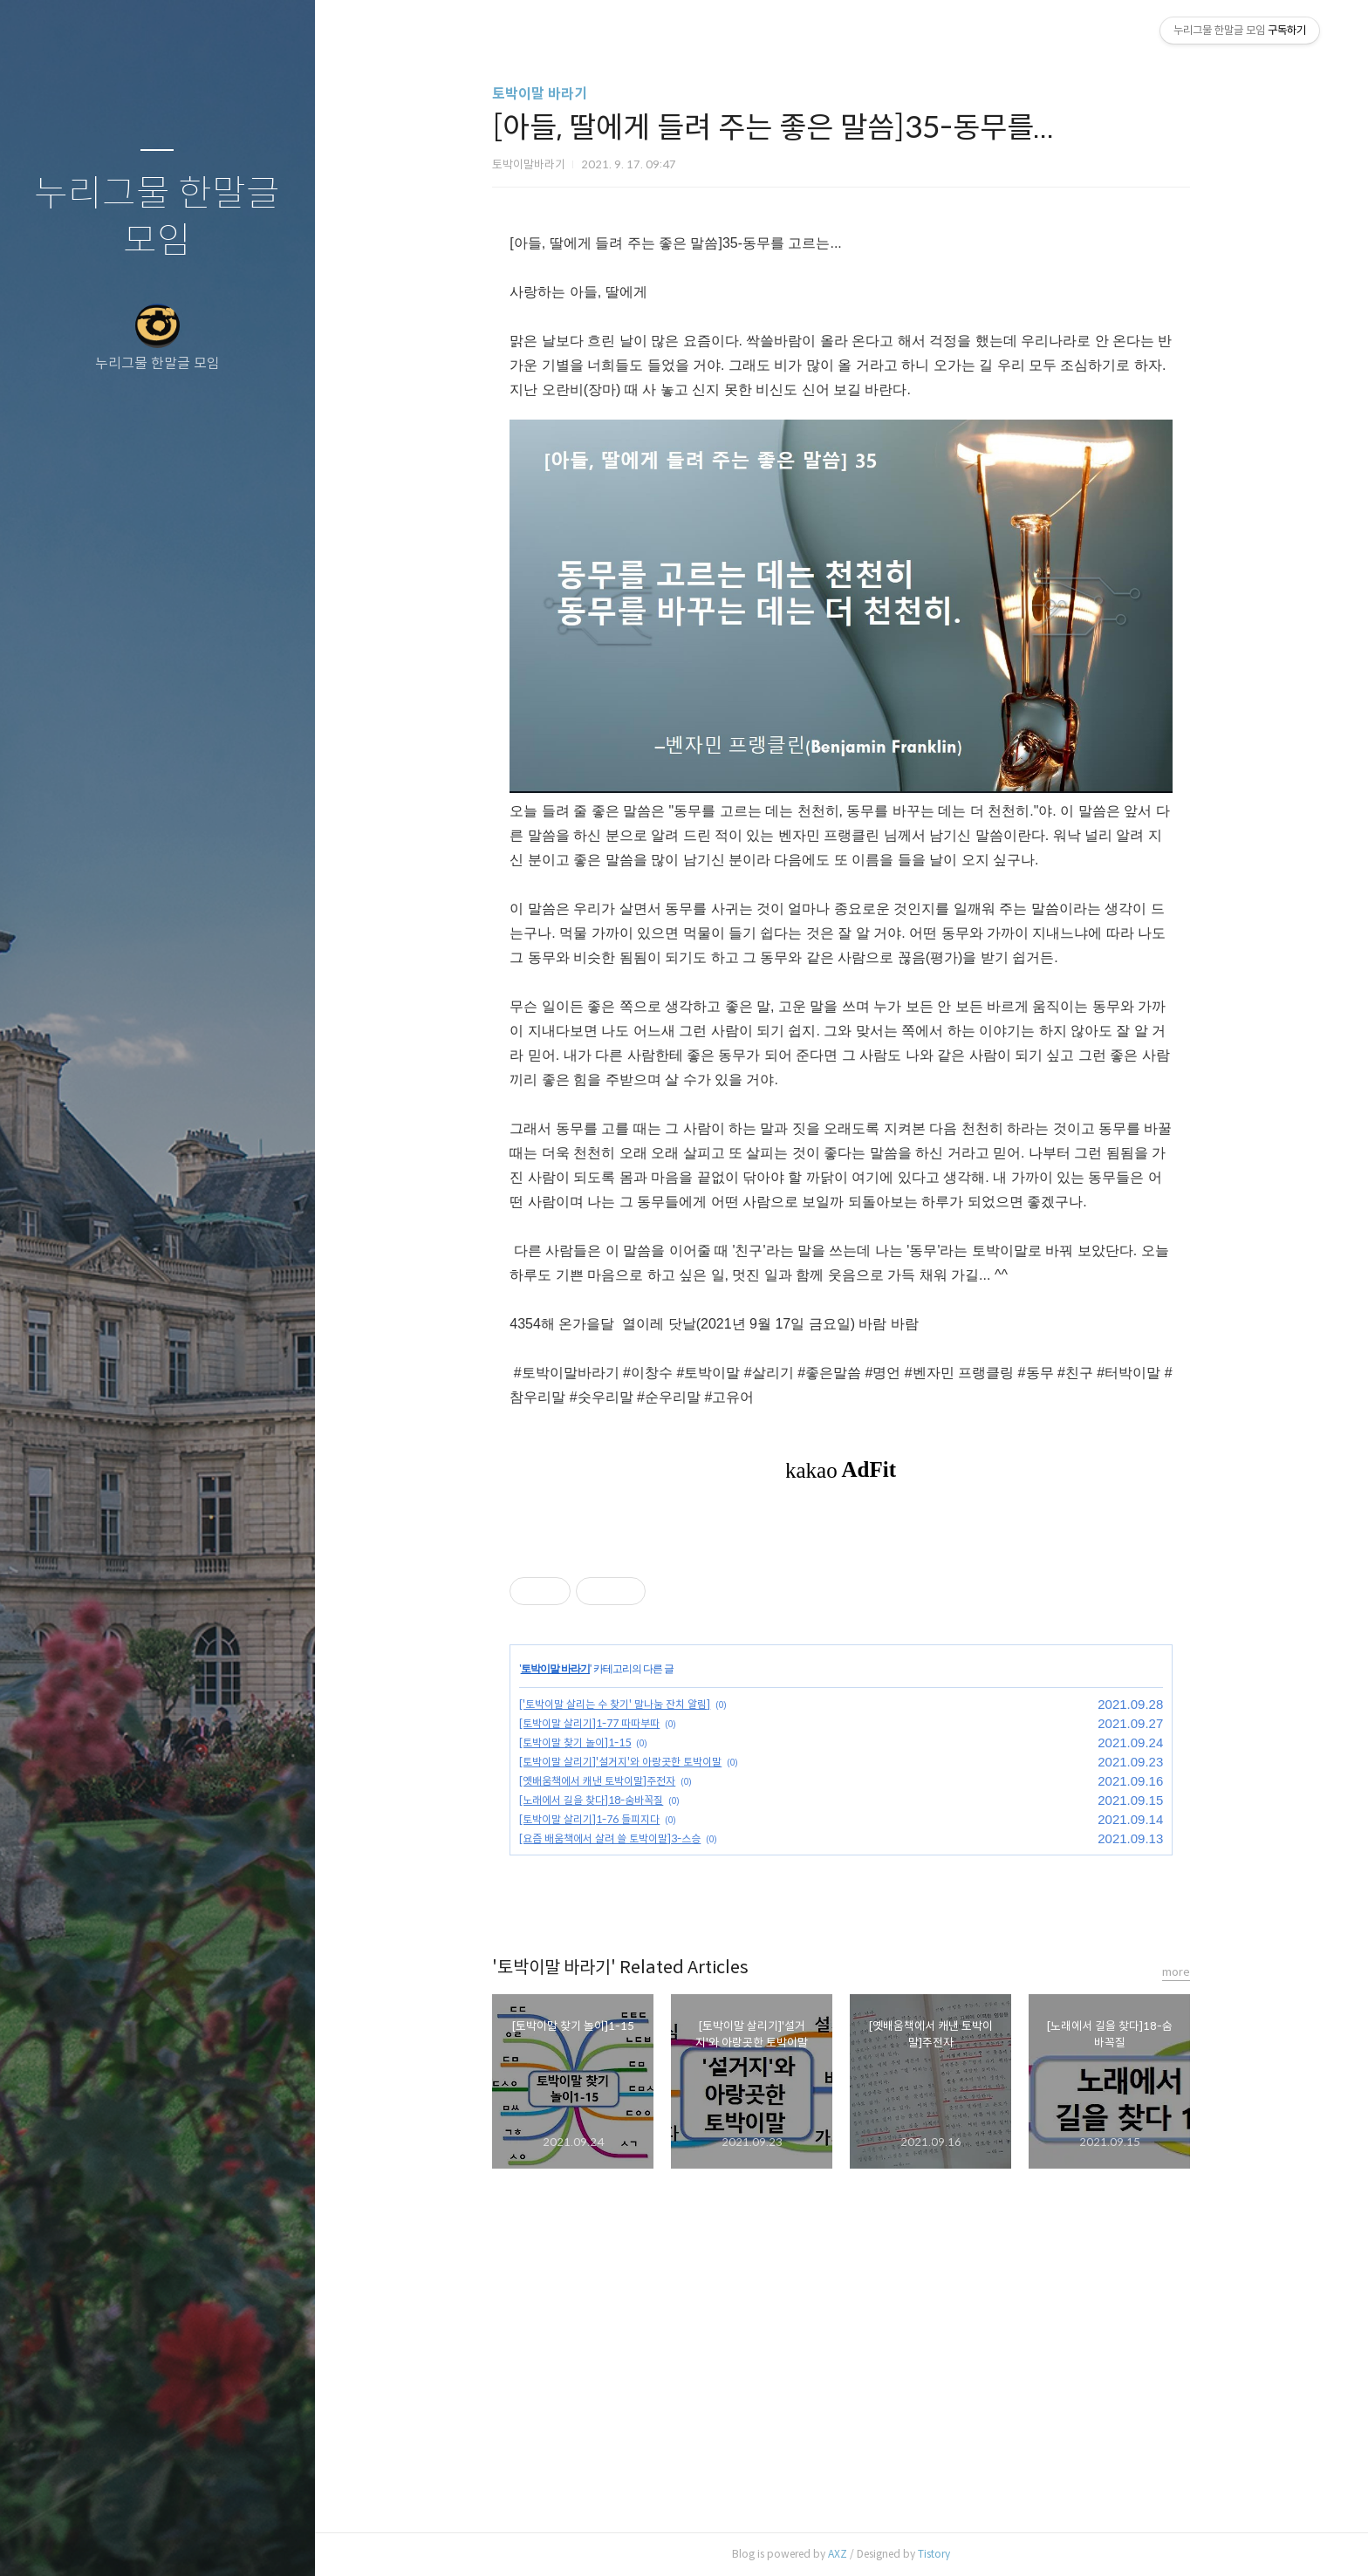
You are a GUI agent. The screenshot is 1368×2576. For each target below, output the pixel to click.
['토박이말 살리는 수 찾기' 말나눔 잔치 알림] (614, 1704)
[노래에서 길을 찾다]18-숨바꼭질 (591, 1800)
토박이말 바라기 (539, 94)
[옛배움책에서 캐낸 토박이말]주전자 (597, 1780)
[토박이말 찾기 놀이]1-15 (575, 1742)
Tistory (934, 2553)
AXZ (837, 2553)
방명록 (123, 2540)
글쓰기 (54, 2540)
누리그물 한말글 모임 (157, 218)
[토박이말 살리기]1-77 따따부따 (589, 1723)
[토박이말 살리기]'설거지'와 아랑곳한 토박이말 (620, 1761)
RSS (192, 2540)
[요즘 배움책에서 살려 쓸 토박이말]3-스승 (610, 1838)
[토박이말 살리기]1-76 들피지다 (589, 1819)
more (1176, 1971)
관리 (261, 2540)
